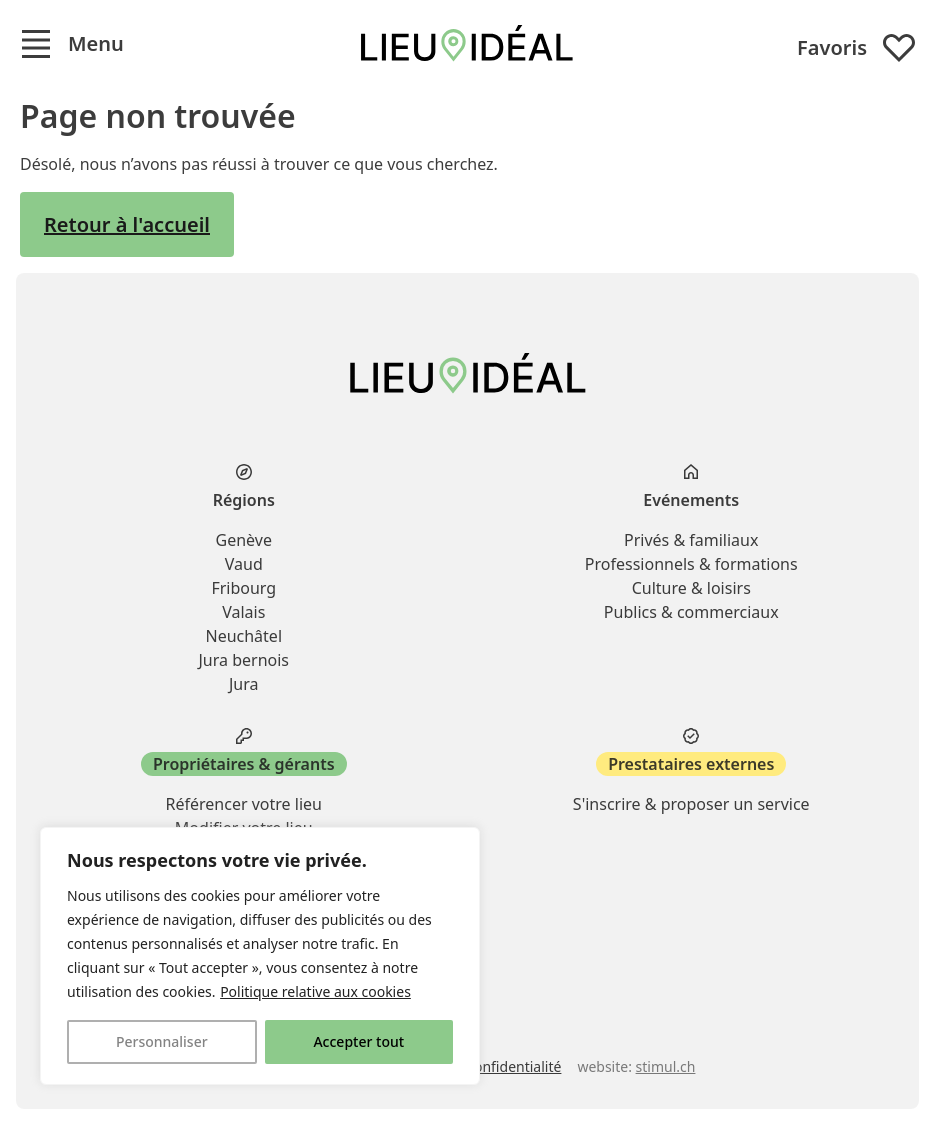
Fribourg (243, 588)
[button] (72, 44)
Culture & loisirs (691, 588)
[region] (260, 956)
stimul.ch (666, 1066)
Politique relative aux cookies (315, 991)
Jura (244, 684)
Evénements (691, 500)
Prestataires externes (691, 764)
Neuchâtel (243, 636)
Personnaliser (162, 1041)
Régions (244, 500)
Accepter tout (358, 1041)
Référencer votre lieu (244, 804)
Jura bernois (243, 660)
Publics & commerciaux (691, 612)
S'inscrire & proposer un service (691, 804)
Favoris (856, 48)
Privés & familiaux (691, 540)
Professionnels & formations (691, 564)
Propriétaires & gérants (244, 764)
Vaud (244, 564)
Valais (243, 612)
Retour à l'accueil (127, 224)
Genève (244, 540)
